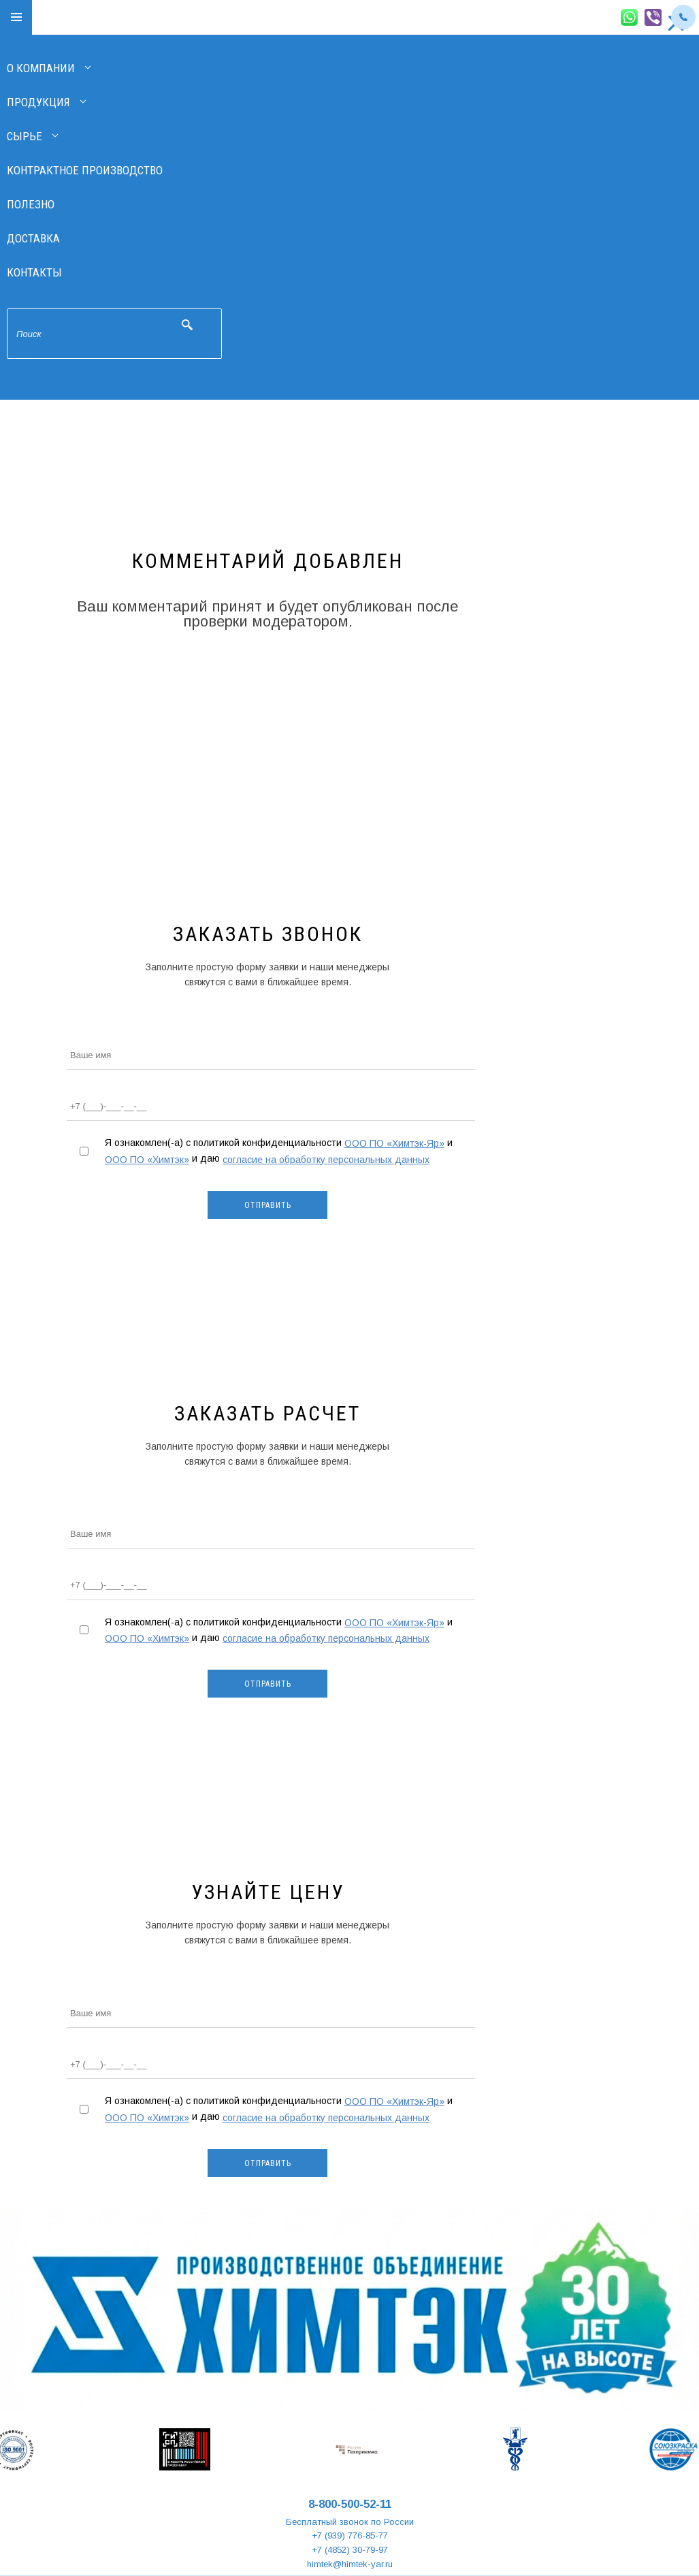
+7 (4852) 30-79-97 (350, 2550)
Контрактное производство (85, 170)
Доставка (33, 238)
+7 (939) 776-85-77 (350, 2535)
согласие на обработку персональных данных (326, 1159)
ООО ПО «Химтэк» (147, 1159)
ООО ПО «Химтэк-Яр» (394, 1143)
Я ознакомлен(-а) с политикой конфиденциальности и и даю (279, 1151)
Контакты (34, 272)
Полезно (30, 204)
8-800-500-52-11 (349, 2504)
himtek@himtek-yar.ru (350, 2564)
